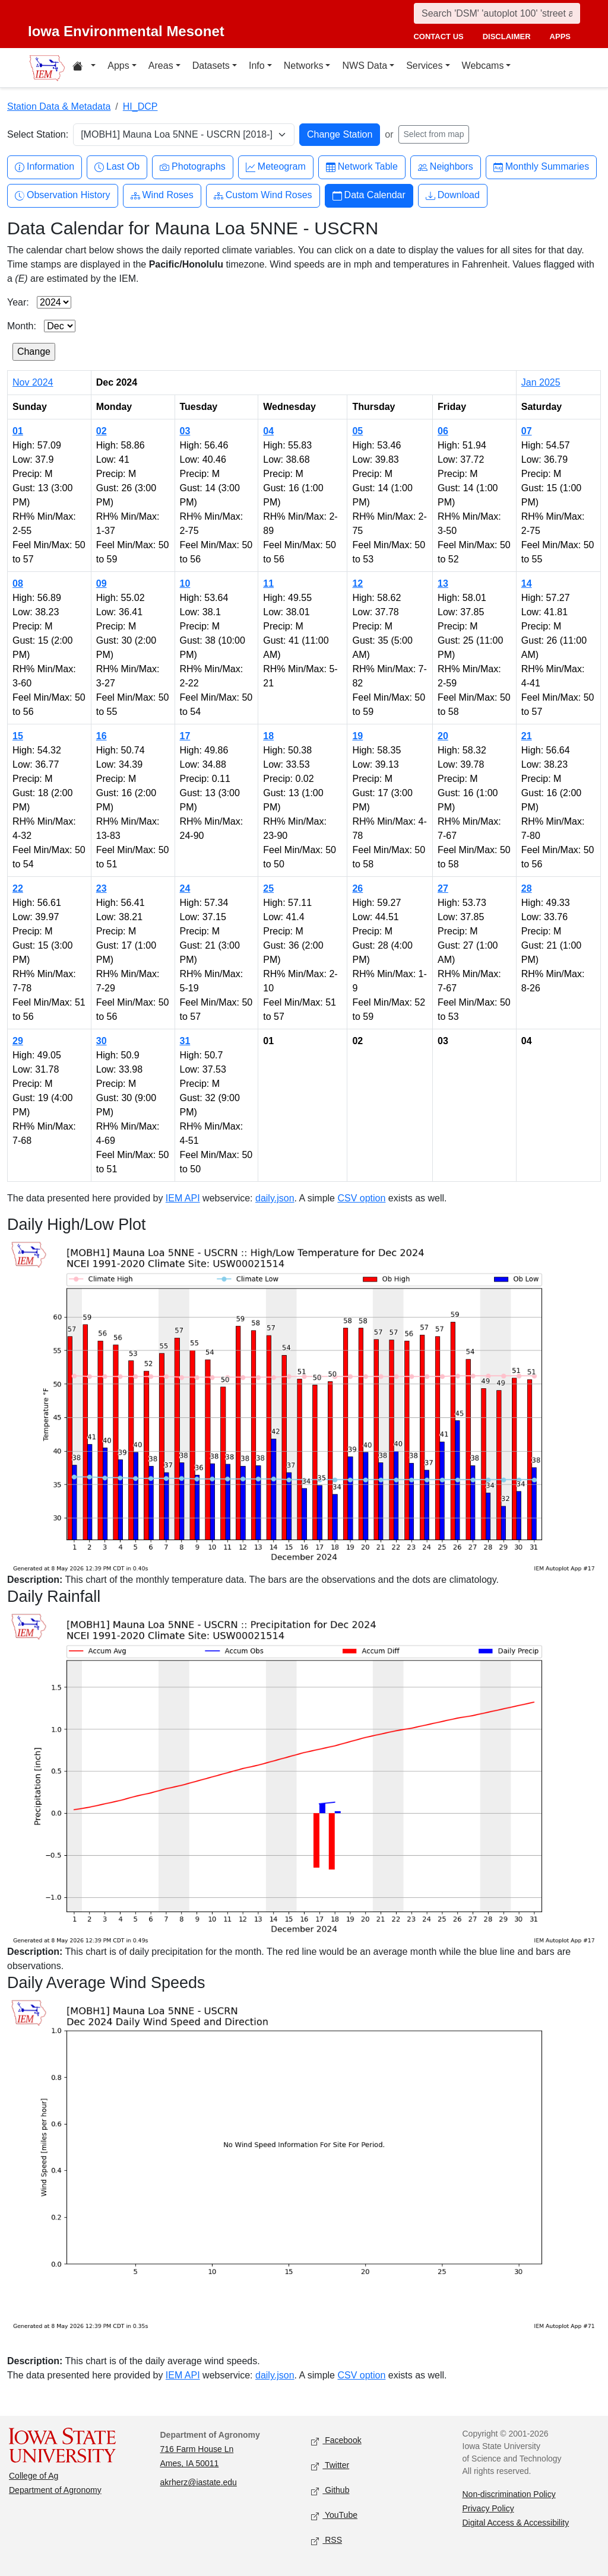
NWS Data (364, 66)
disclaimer (507, 36)
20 (443, 736)
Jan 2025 (540, 382)
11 (268, 583)
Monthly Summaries (541, 167)
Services (424, 66)
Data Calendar (369, 195)
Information (44, 167)
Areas (160, 66)
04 (268, 431)
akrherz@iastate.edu (198, 2482)
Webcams (483, 66)
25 (268, 888)
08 (17, 583)
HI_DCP (140, 106)
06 (443, 431)
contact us (438, 36)
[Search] (497, 13)
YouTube (334, 2515)
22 (17, 888)
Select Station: (37, 134)
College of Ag (33, 2475)
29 (17, 1041)
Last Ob (117, 167)
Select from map (434, 134)
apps (560, 36)
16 (101, 736)
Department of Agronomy (55, 2490)
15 (17, 736)
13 (443, 583)
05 (357, 431)
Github (330, 2490)
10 (185, 583)
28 (526, 888)
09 (101, 583)
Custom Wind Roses (263, 195)
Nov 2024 (32, 382)
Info (257, 66)
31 (185, 1041)
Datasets (211, 66)
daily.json (274, 1198)
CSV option (361, 1198)
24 (185, 888)
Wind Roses (162, 195)
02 (101, 431)
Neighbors (445, 167)
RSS (326, 2540)
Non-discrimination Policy (509, 2494)
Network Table (362, 167)
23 (101, 888)
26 (357, 888)
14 (526, 583)
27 (443, 888)
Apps (118, 66)
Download (453, 195)
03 (185, 431)
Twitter (330, 2466)
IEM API (183, 1198)
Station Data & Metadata (58, 106)
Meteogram (276, 167)
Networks (304, 66)
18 (268, 736)
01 (17, 431)
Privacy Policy (488, 2508)
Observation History (62, 195)
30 (101, 1041)
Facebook (336, 2441)
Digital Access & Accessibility (516, 2522)
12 (357, 583)
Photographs (193, 167)
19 (357, 736)
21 (526, 736)
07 (526, 431)
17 (185, 736)
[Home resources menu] (84, 67)
